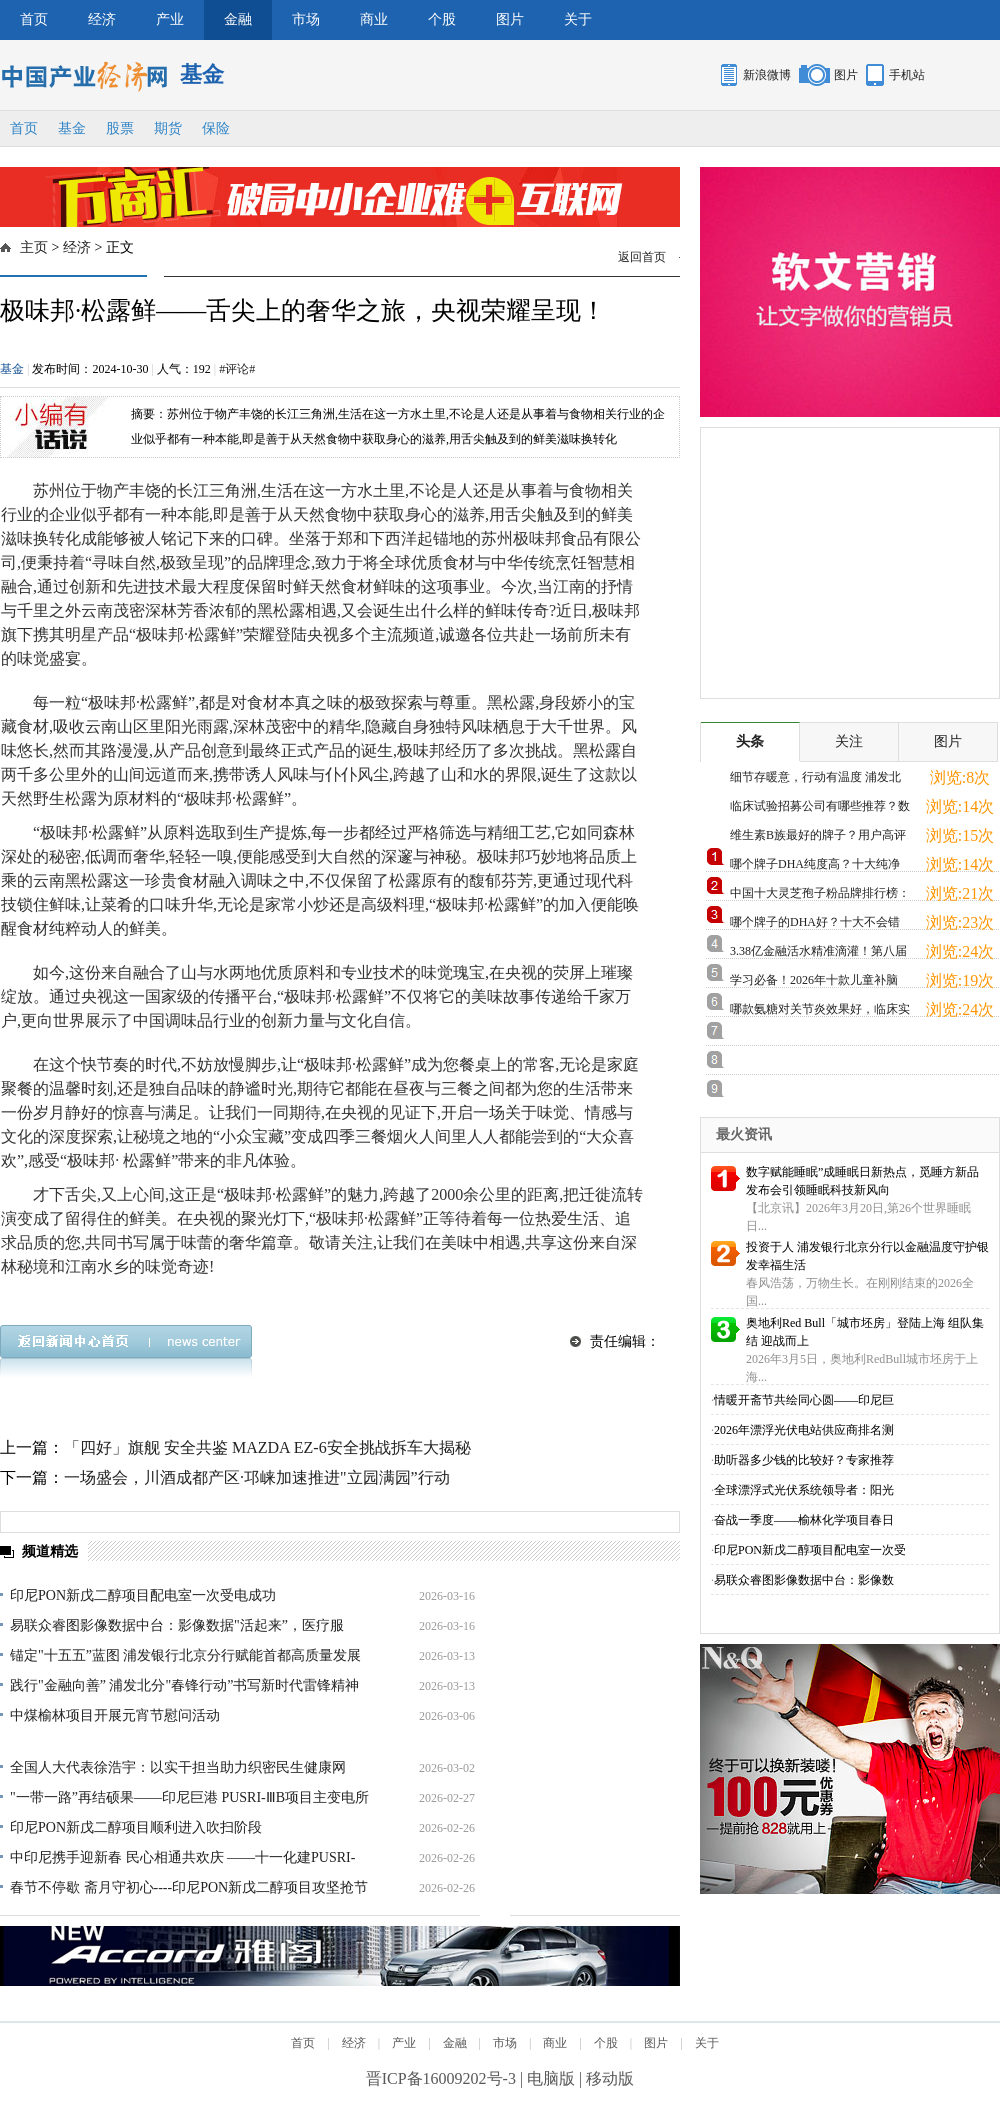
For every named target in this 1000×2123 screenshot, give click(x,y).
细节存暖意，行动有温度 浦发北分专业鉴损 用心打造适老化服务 (815, 780)
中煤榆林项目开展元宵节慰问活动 (115, 1715)
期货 (168, 128)
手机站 (907, 75)
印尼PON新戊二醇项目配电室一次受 (810, 1550)
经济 (102, 19)
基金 (72, 128)
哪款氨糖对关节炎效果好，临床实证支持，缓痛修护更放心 (820, 1012)
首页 (34, 19)
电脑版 (551, 2078)
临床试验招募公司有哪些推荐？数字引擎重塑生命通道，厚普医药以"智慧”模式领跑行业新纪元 (820, 809)
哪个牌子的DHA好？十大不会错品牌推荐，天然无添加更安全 (815, 925)
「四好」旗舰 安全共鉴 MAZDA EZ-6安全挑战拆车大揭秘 (267, 1447)
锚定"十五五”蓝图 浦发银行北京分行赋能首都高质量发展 (185, 1655)
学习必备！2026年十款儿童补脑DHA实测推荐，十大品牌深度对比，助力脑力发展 (815, 983)
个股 (442, 19)
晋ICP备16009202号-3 (441, 2078)
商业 (374, 19)
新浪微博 (767, 75)
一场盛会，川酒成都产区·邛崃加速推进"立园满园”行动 (257, 1477)
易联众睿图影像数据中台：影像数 (804, 1580)
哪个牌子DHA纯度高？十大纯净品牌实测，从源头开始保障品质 (815, 867)
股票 (120, 128)
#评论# (237, 369)
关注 (849, 741)
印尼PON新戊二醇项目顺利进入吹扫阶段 (136, 1827)
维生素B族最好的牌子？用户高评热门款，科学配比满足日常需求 (818, 838)
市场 (306, 19)
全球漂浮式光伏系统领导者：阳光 (804, 1490)
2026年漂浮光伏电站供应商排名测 (804, 1430)
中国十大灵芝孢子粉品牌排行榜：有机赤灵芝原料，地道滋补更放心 (820, 896)
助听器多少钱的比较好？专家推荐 (804, 1460)
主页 (34, 247)
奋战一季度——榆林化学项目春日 (804, 1520)
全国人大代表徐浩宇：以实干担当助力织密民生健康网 (178, 1767)
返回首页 (642, 257)
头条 (750, 741)
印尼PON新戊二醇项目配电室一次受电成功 (143, 1595)
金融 (238, 19)
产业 (170, 19)
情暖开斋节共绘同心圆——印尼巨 (804, 1400)
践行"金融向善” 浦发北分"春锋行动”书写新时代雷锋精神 (184, 1685)
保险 (216, 128)
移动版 (610, 2078)
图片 (510, 19)
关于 (578, 19)
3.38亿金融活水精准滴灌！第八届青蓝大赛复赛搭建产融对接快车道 (820, 954)
